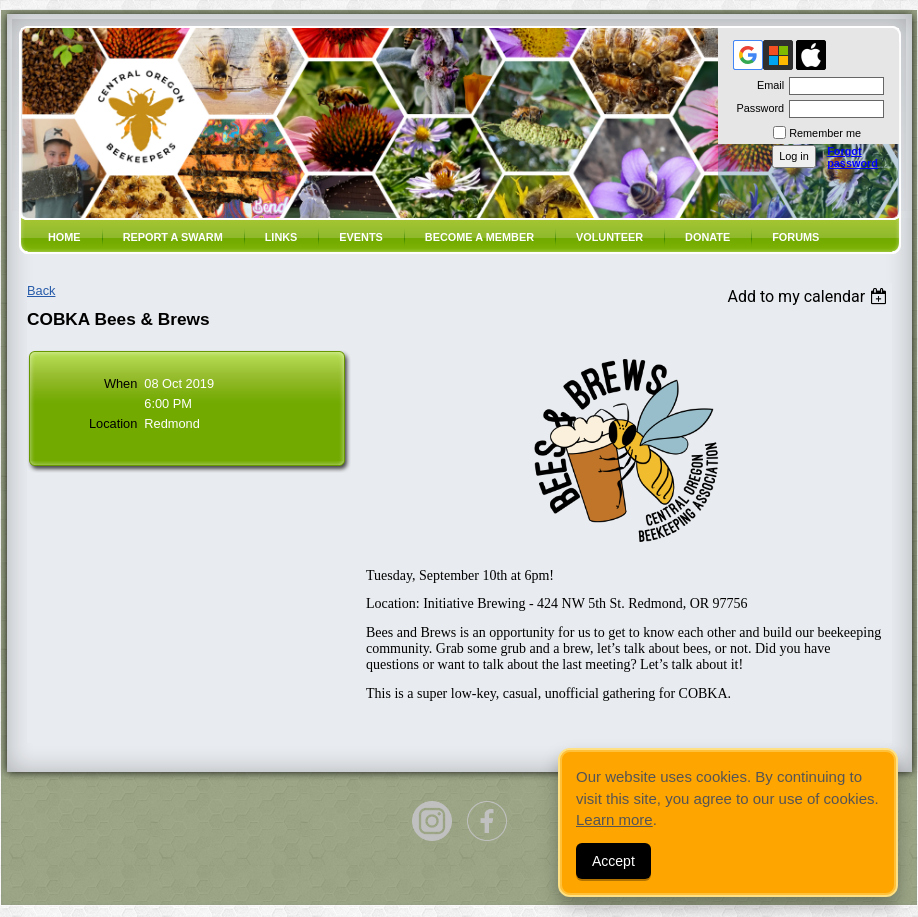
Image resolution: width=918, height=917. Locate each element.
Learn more (614, 819)
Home (64, 237)
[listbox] (809, 296)
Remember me (825, 133)
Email (767, 85)
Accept (613, 861)
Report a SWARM (173, 237)
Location (113, 423)
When (120, 383)
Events (361, 237)
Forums (795, 237)
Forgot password (852, 157)
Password (756, 108)
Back (41, 290)
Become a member (479, 237)
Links (281, 237)
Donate (707, 237)
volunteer (609, 237)
